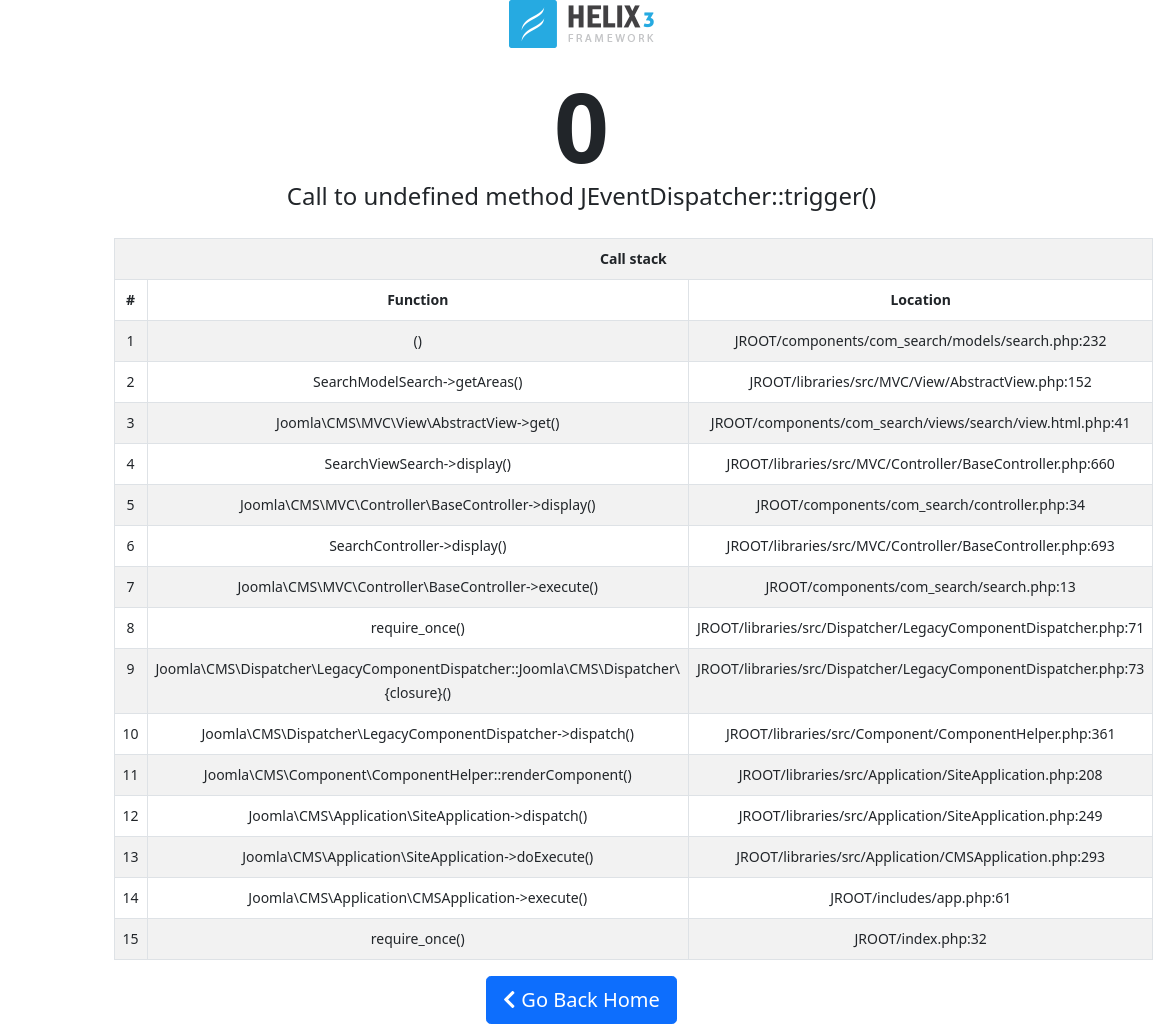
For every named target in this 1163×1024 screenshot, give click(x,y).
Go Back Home (581, 999)
